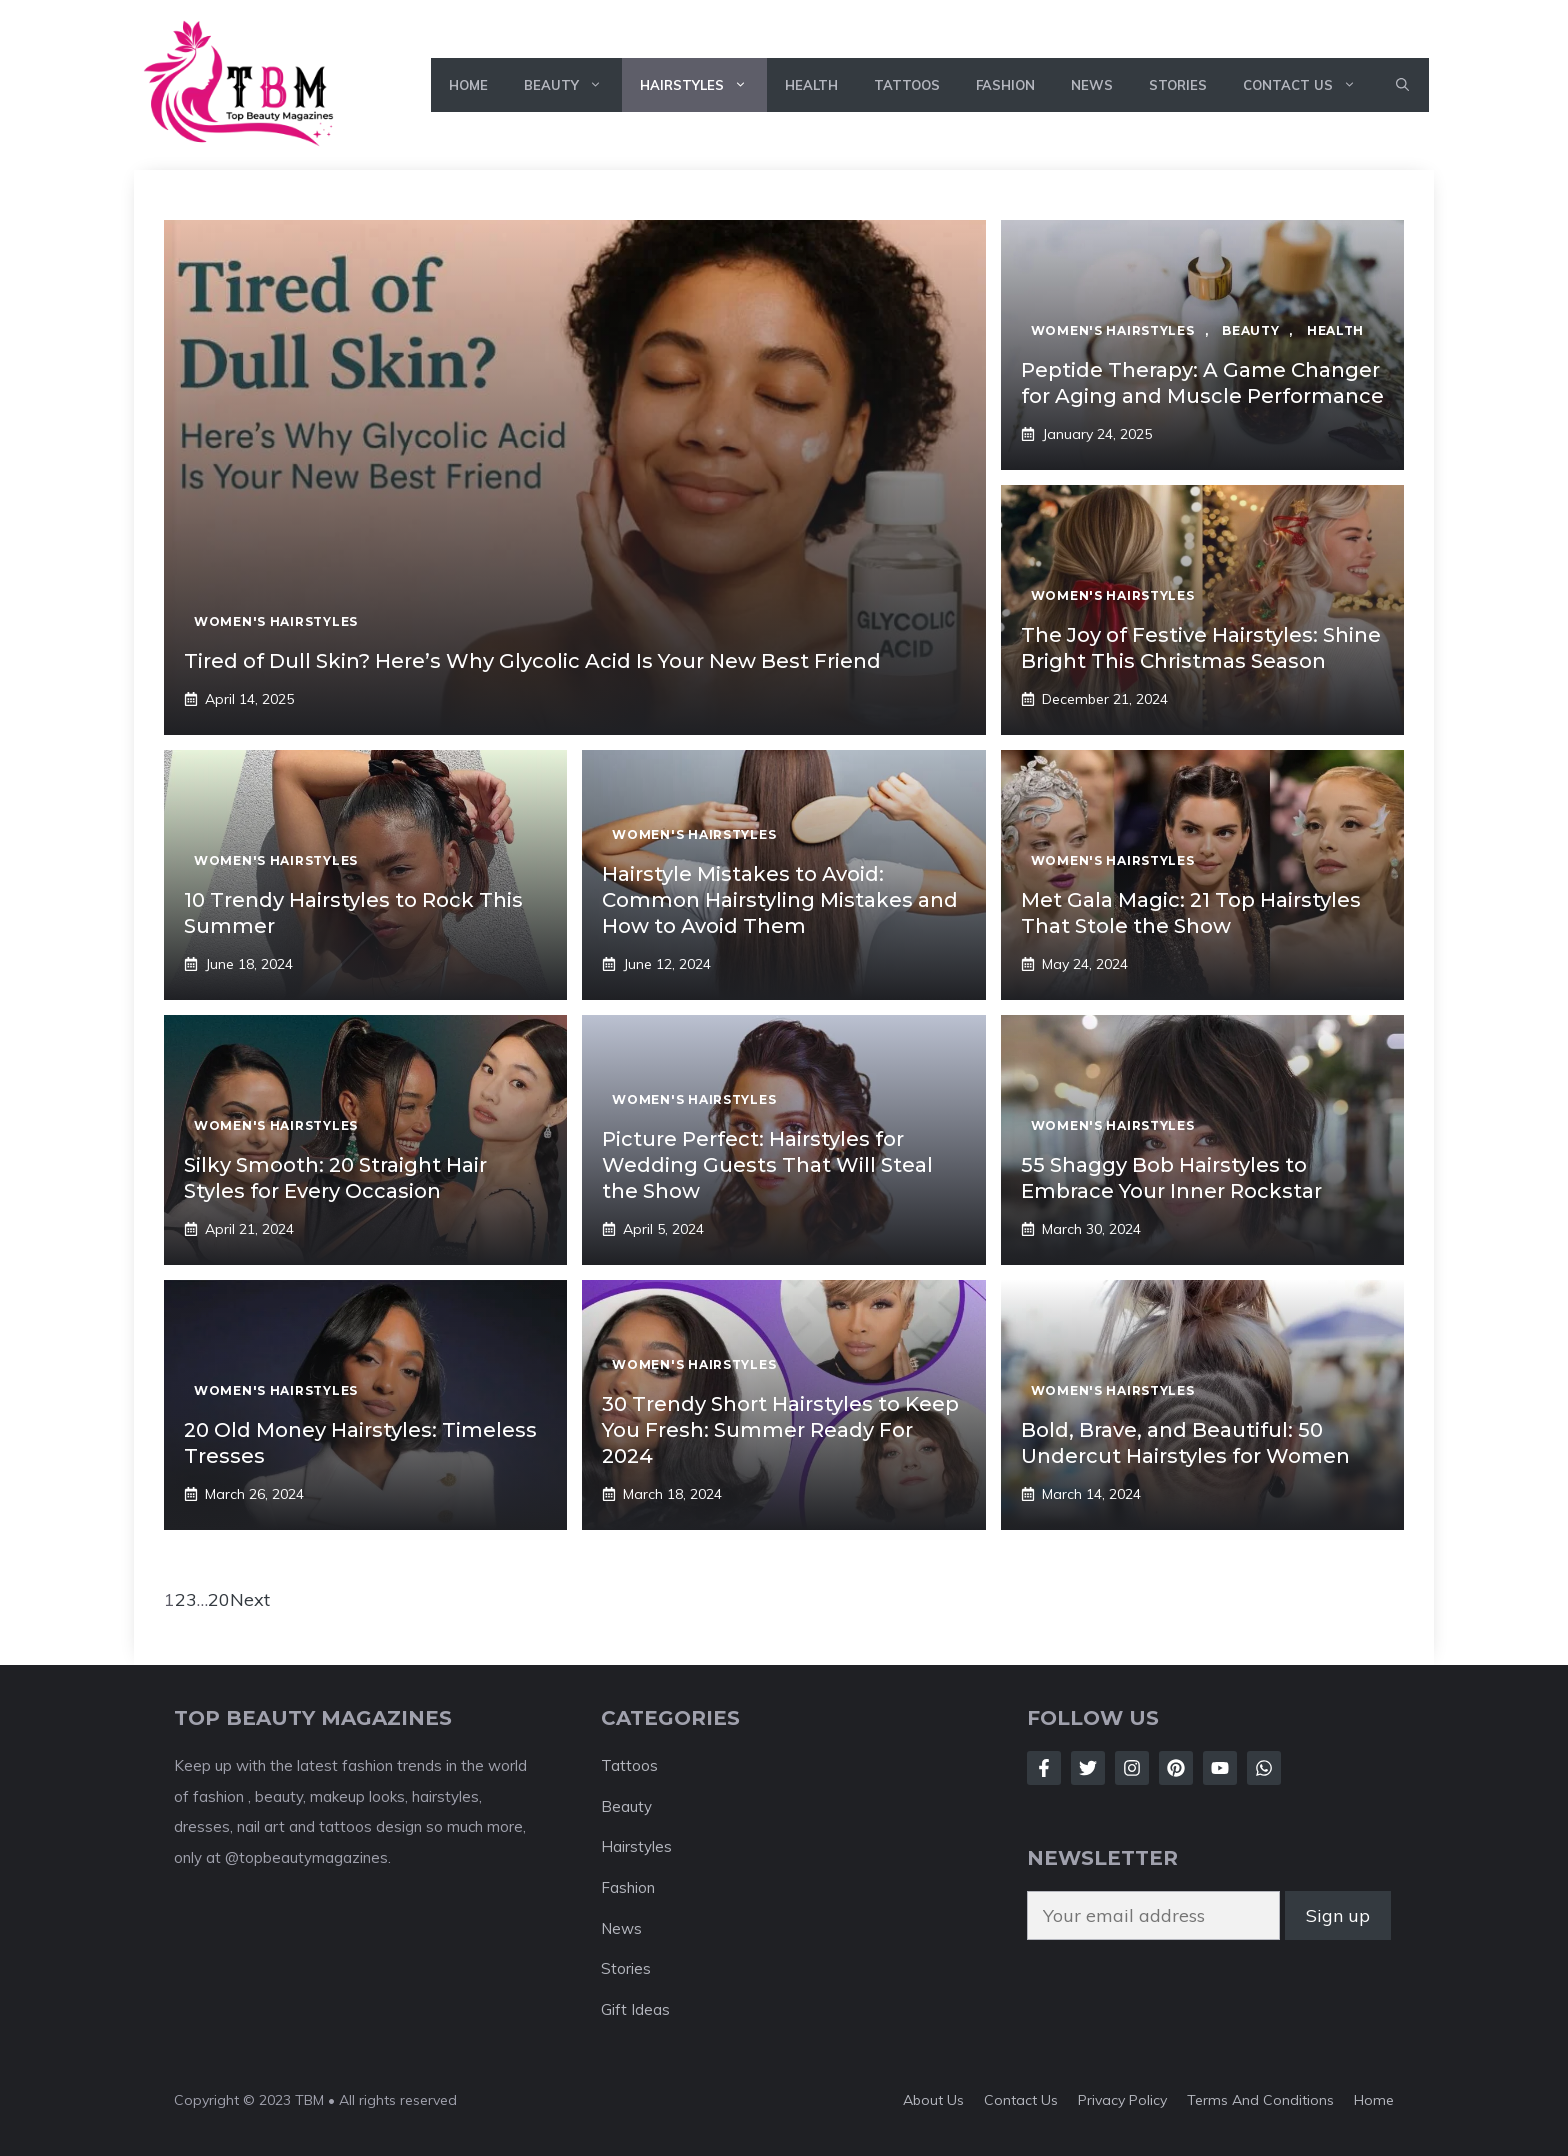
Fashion (1005, 85)
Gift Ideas (635, 2009)
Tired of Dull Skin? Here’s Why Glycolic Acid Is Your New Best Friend (532, 661)
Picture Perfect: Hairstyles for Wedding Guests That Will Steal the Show (767, 1165)
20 (219, 1599)
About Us (933, 2100)
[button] (1402, 85)
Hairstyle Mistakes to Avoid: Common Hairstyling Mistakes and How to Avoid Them (780, 900)
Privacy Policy (1122, 2100)
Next (250, 1599)
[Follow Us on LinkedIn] (1176, 1768)
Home (468, 85)
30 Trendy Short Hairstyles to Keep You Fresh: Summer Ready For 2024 (780, 1430)
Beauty (573, 85)
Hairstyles (703, 85)
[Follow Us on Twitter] (1088, 1768)
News (1092, 85)
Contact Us (1309, 85)
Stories (1178, 85)
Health (811, 85)
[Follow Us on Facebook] (1044, 1768)
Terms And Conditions (1260, 2100)
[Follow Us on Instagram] (1132, 1768)
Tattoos (907, 85)
